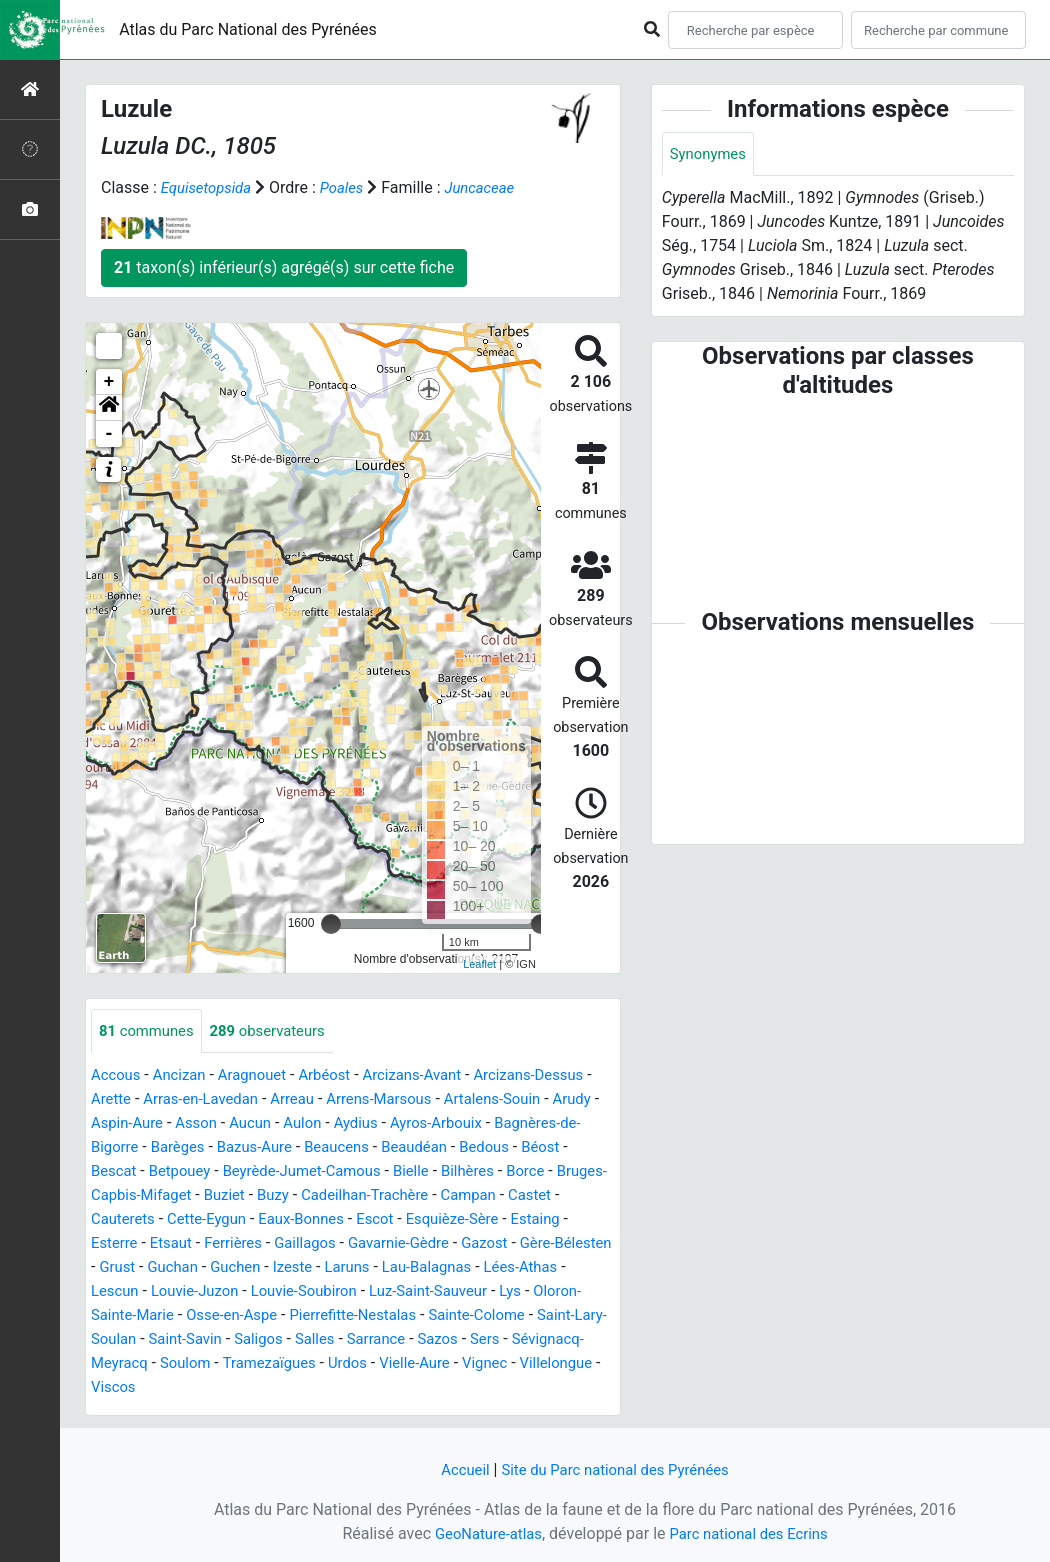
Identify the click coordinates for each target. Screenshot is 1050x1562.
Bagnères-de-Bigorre (171, 1148)
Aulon (422, 1124)
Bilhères (119, 1196)
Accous (117, 1076)
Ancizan (185, 1076)
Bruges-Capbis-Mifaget (295, 1196)
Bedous (118, 1172)
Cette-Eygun (420, 1220)
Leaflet (479, 964)
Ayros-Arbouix (564, 1124)
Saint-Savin (532, 1340)
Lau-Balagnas (208, 1292)
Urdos (225, 1388)
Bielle (553, 1172)
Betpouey (305, 1172)
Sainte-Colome (292, 1340)
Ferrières (473, 1244)
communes (150, 1031)
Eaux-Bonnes (521, 1220)
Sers (358, 1364)
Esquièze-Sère (193, 1244)
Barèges (285, 1148)
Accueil (456, 1469)
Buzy (463, 1196)
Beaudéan (537, 1148)
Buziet (411, 1196)
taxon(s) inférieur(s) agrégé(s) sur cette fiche (284, 267)
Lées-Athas (309, 1292)
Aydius (480, 1124)
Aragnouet (263, 1076)
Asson (309, 1124)
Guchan (464, 1268)
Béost (177, 1172)
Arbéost (340, 1076)
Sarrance (242, 1364)
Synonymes (711, 154)
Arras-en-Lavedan (273, 1100)
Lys (318, 1316)
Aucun (367, 1124)
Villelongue (447, 1388)
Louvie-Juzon (472, 1292)
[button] (109, 408)
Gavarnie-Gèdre (145, 1268)
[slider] (331, 924)
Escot (111, 1244)
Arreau (371, 1100)
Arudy (164, 1124)
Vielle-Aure (296, 1388)
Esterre (346, 1244)
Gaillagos (549, 1244)
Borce (180, 1196)
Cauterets (330, 1220)
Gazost (237, 1268)
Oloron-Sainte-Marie (412, 1316)
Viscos (523, 1388)
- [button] (109, 434)
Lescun (386, 1292)
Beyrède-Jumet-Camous (436, 1172)
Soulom (565, 1364)
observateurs (279, 1031)
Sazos (307, 1364)
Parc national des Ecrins (752, 1533)
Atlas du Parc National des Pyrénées (248, 29)
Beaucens (455, 1148)
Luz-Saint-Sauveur (230, 1316)
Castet (261, 1220)
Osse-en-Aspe (545, 1316)
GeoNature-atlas (482, 1533)
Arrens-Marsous (464, 1100)
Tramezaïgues (141, 1388)
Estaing (282, 1244)
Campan (196, 1220)
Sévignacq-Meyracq (455, 1364)
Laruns (123, 1292)
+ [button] (109, 382)
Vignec (371, 1388)
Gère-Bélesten (324, 1268)
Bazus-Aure (367, 1148)
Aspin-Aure (236, 1124)
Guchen (531, 1268)
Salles (177, 1364)
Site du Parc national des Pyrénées (617, 1469)
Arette (177, 1100)
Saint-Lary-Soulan (419, 1340)
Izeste (592, 1268)
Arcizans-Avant (434, 1076)
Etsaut (406, 1244)
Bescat (234, 1172)
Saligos (117, 1364)
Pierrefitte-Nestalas (159, 1340)
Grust (405, 1268)
